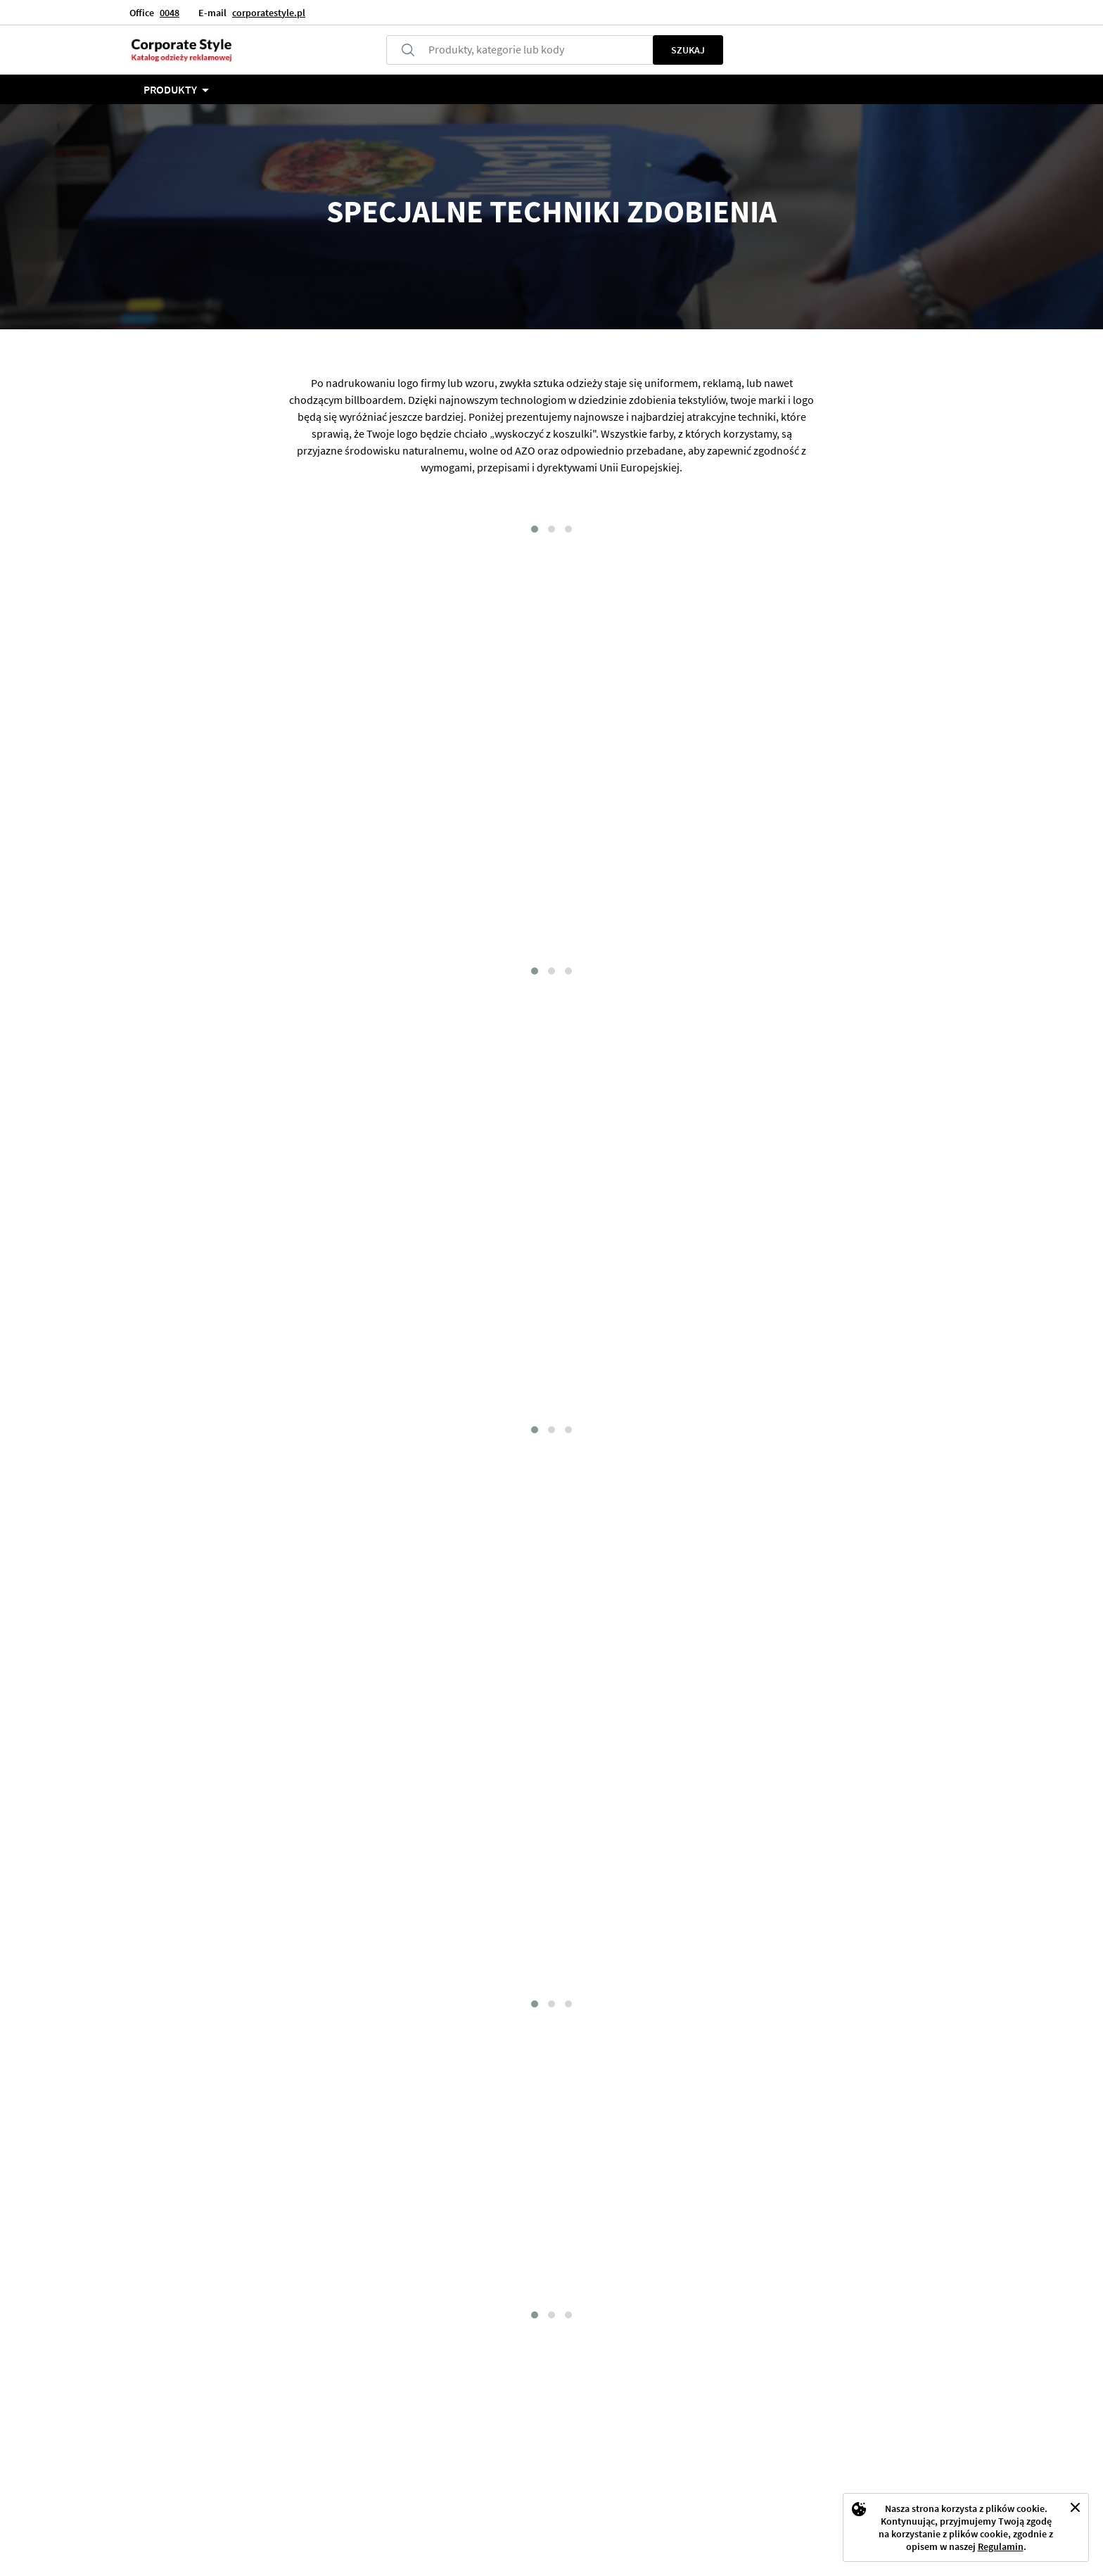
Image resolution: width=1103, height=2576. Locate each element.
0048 (169, 12)
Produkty (170, 89)
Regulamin (1001, 2546)
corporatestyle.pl (268, 12)
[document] (966, 2527)
